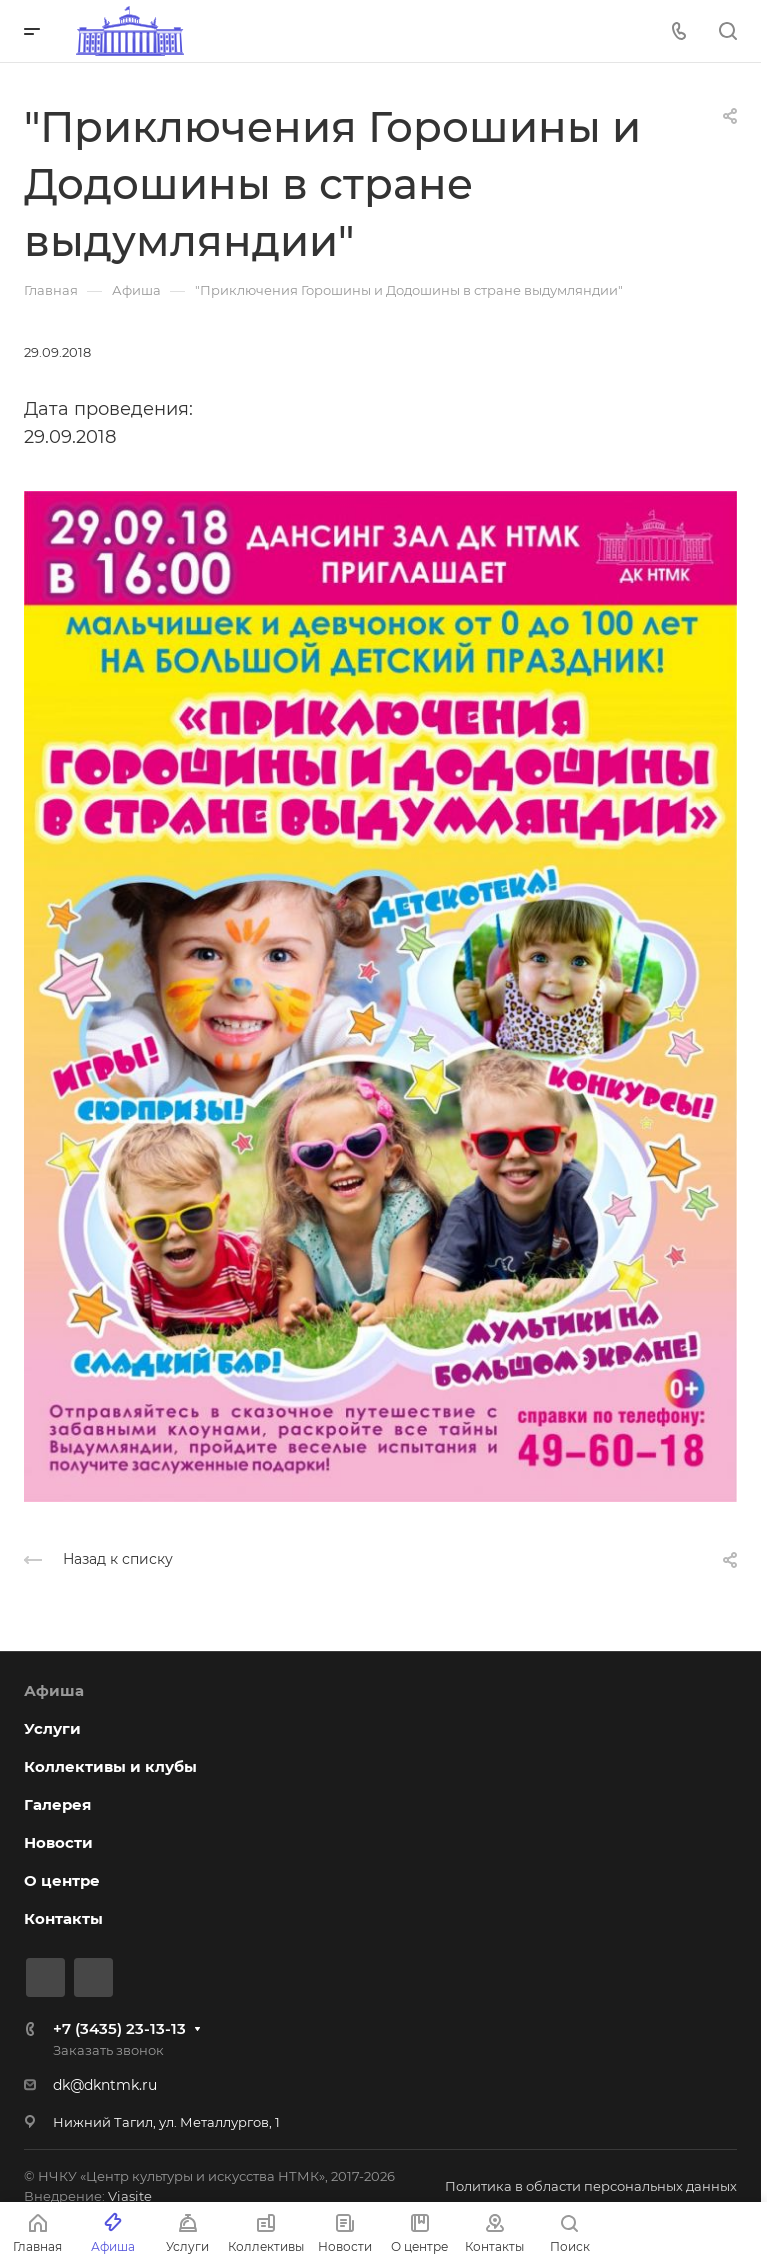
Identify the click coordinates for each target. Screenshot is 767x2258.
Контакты (63, 1918)
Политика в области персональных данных (591, 2186)
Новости (58, 1842)
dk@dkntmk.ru (105, 2085)
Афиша (54, 1690)
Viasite (130, 2196)
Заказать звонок (108, 2050)
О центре (62, 1880)
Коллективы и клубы (110, 1766)
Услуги (52, 1728)
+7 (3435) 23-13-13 (119, 2028)
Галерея (57, 1804)
